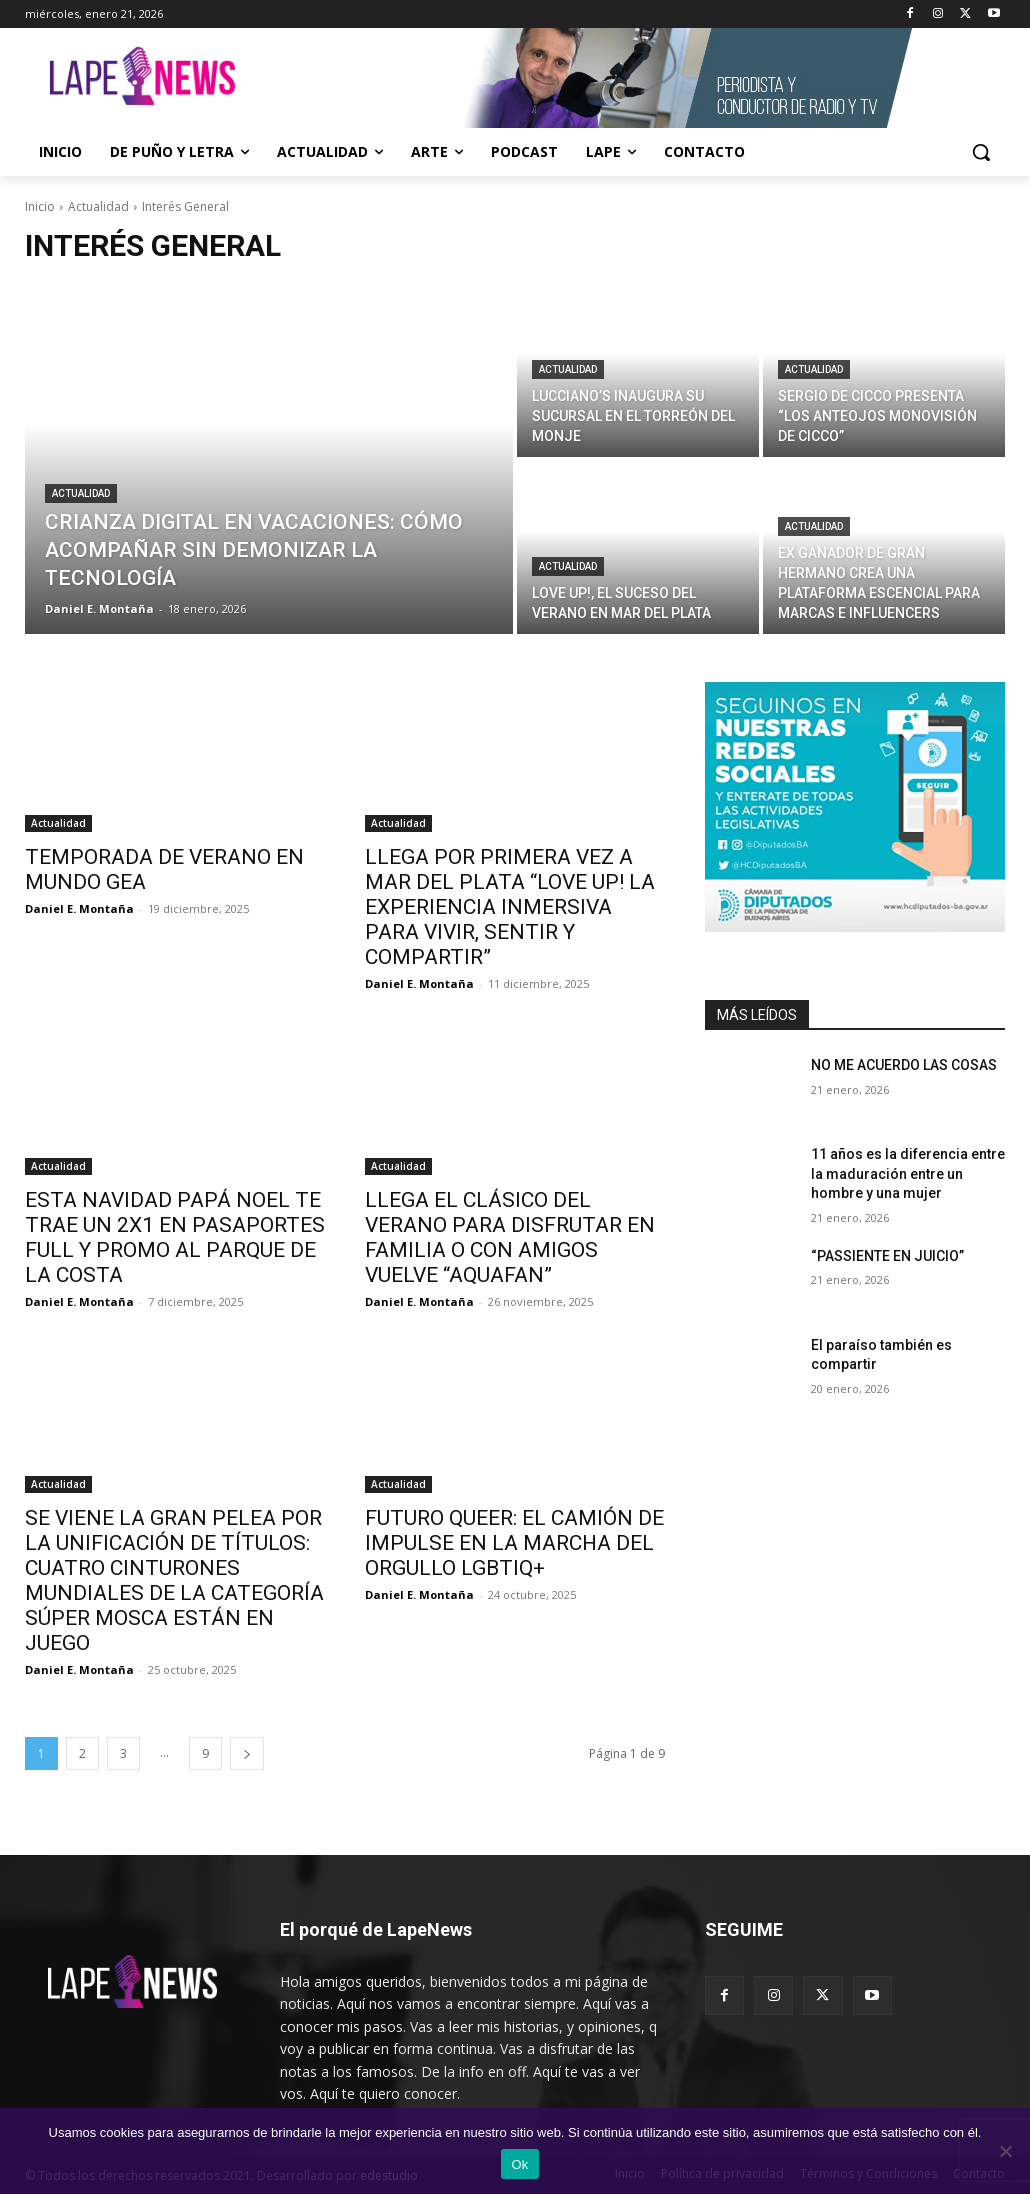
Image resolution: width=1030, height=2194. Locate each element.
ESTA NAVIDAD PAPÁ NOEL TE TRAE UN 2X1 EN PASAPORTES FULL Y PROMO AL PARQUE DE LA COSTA (175, 1237)
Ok (519, 2164)
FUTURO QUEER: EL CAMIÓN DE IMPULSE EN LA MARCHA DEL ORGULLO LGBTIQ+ (514, 1543)
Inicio (40, 206)
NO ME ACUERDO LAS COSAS (904, 1065)
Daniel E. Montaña (79, 908)
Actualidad (98, 206)
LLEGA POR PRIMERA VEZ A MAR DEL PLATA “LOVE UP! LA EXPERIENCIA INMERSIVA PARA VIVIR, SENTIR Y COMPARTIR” (510, 907)
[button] (981, 152)
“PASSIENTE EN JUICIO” (887, 1256)
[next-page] (247, 1753)
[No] (1005, 2151)
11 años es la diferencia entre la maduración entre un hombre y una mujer (908, 1173)
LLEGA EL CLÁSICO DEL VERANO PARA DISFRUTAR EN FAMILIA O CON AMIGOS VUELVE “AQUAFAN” (510, 1237)
